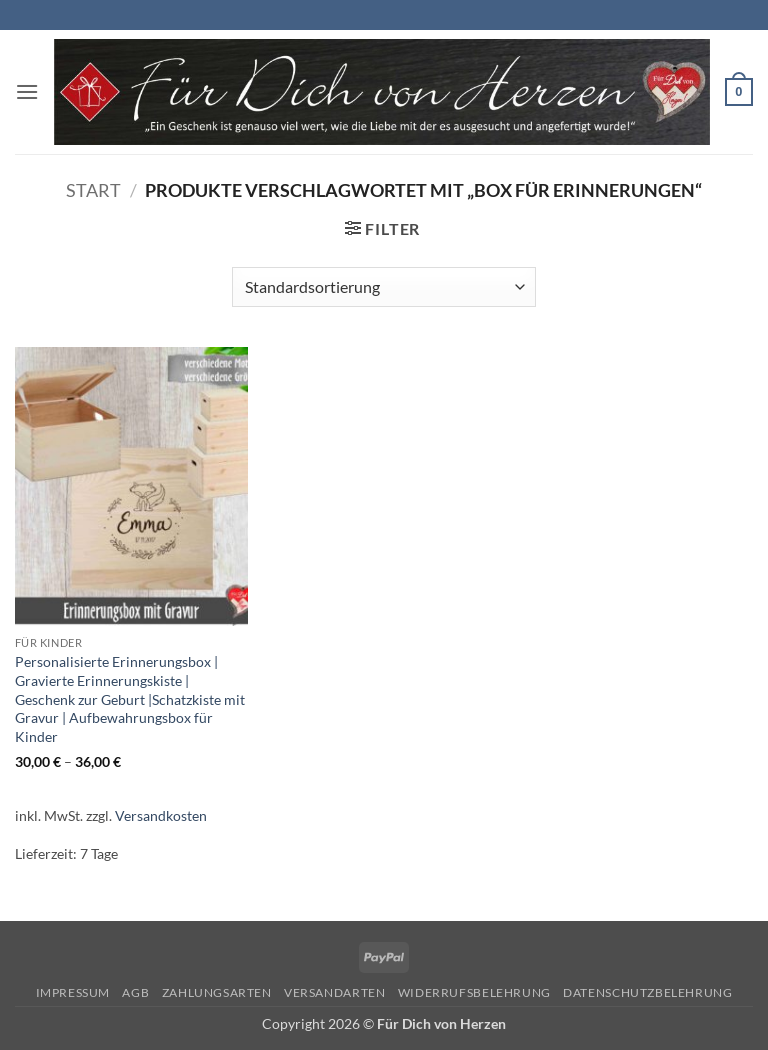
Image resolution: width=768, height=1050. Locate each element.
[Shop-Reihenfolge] (383, 287)
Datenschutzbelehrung (647, 992)
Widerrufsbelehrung (474, 992)
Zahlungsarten (217, 992)
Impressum (73, 992)
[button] (27, 91)
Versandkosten (161, 815)
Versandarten (334, 992)
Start (93, 190)
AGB (135, 992)
